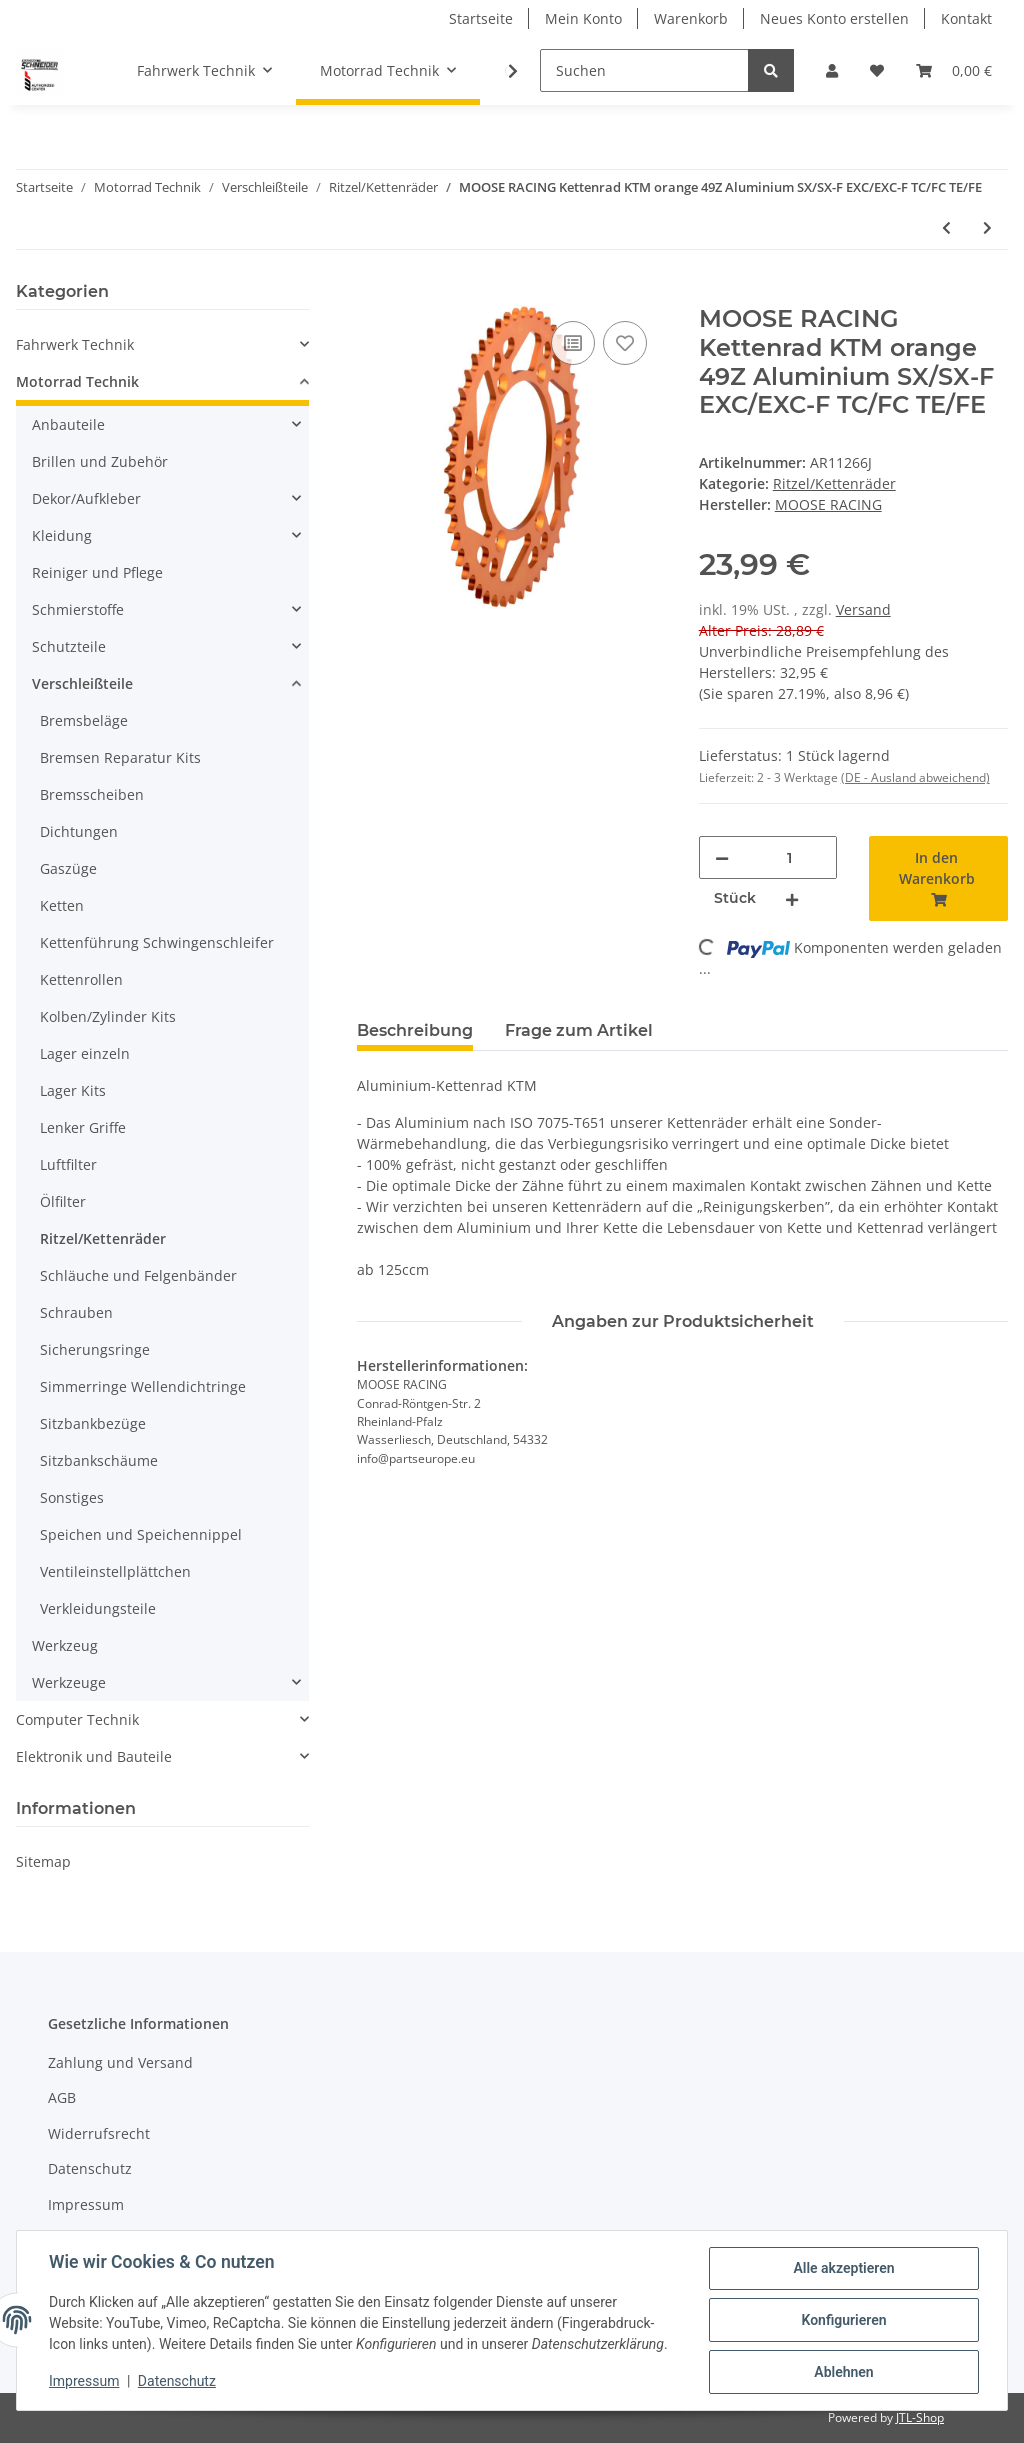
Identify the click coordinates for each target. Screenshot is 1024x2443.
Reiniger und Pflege (97, 572)
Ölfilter (63, 1201)
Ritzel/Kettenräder (834, 483)
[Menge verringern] (722, 857)
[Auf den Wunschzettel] (625, 343)
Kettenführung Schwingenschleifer (157, 942)
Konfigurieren (843, 2320)
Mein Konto (583, 18)
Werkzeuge (69, 1682)
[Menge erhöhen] (792, 898)
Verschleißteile (82, 683)
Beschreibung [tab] (415, 1030)
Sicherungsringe (95, 1349)
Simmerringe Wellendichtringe (143, 1386)
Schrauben (76, 1312)
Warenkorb (691, 18)
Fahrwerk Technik (75, 344)
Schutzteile (69, 646)
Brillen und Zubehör (100, 461)
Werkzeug (65, 1645)
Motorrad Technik (77, 381)
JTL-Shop (920, 2417)
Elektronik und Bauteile (94, 1756)
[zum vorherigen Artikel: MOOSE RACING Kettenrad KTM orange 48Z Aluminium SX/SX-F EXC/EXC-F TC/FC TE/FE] (946, 227)
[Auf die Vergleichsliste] (573, 343)
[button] (832, 70)
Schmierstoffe (78, 609)
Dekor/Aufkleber (86, 498)
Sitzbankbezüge (93, 1423)
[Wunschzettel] (877, 70)
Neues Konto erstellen (834, 18)
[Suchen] (644, 70)
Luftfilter (68, 1164)
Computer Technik (77, 1719)
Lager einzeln (85, 1053)
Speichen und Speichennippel (141, 1534)
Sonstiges (72, 1497)
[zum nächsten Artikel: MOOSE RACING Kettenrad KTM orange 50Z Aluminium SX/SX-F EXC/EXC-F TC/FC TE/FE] (987, 227)
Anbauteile (68, 424)
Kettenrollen (81, 979)
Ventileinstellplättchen (115, 1571)
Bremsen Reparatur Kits (120, 757)
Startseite (481, 18)
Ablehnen (843, 2372)
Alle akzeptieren (843, 2268)
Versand (863, 609)
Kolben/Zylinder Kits (108, 1016)
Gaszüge (68, 868)
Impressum (86, 2204)
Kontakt (966, 18)
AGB (62, 2097)
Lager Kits (73, 1090)
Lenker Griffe (83, 1127)
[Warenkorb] (954, 70)
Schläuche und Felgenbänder (138, 1275)
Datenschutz (90, 2168)
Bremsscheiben (92, 794)
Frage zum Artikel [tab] (579, 1030)
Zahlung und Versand (120, 2062)
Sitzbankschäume (99, 1460)
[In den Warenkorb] (373, 294)
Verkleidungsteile (98, 1608)
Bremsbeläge (84, 720)
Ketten (62, 905)
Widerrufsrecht (99, 2133)
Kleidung (62, 535)
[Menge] (790, 857)
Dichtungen (79, 831)
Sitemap (43, 1861)
